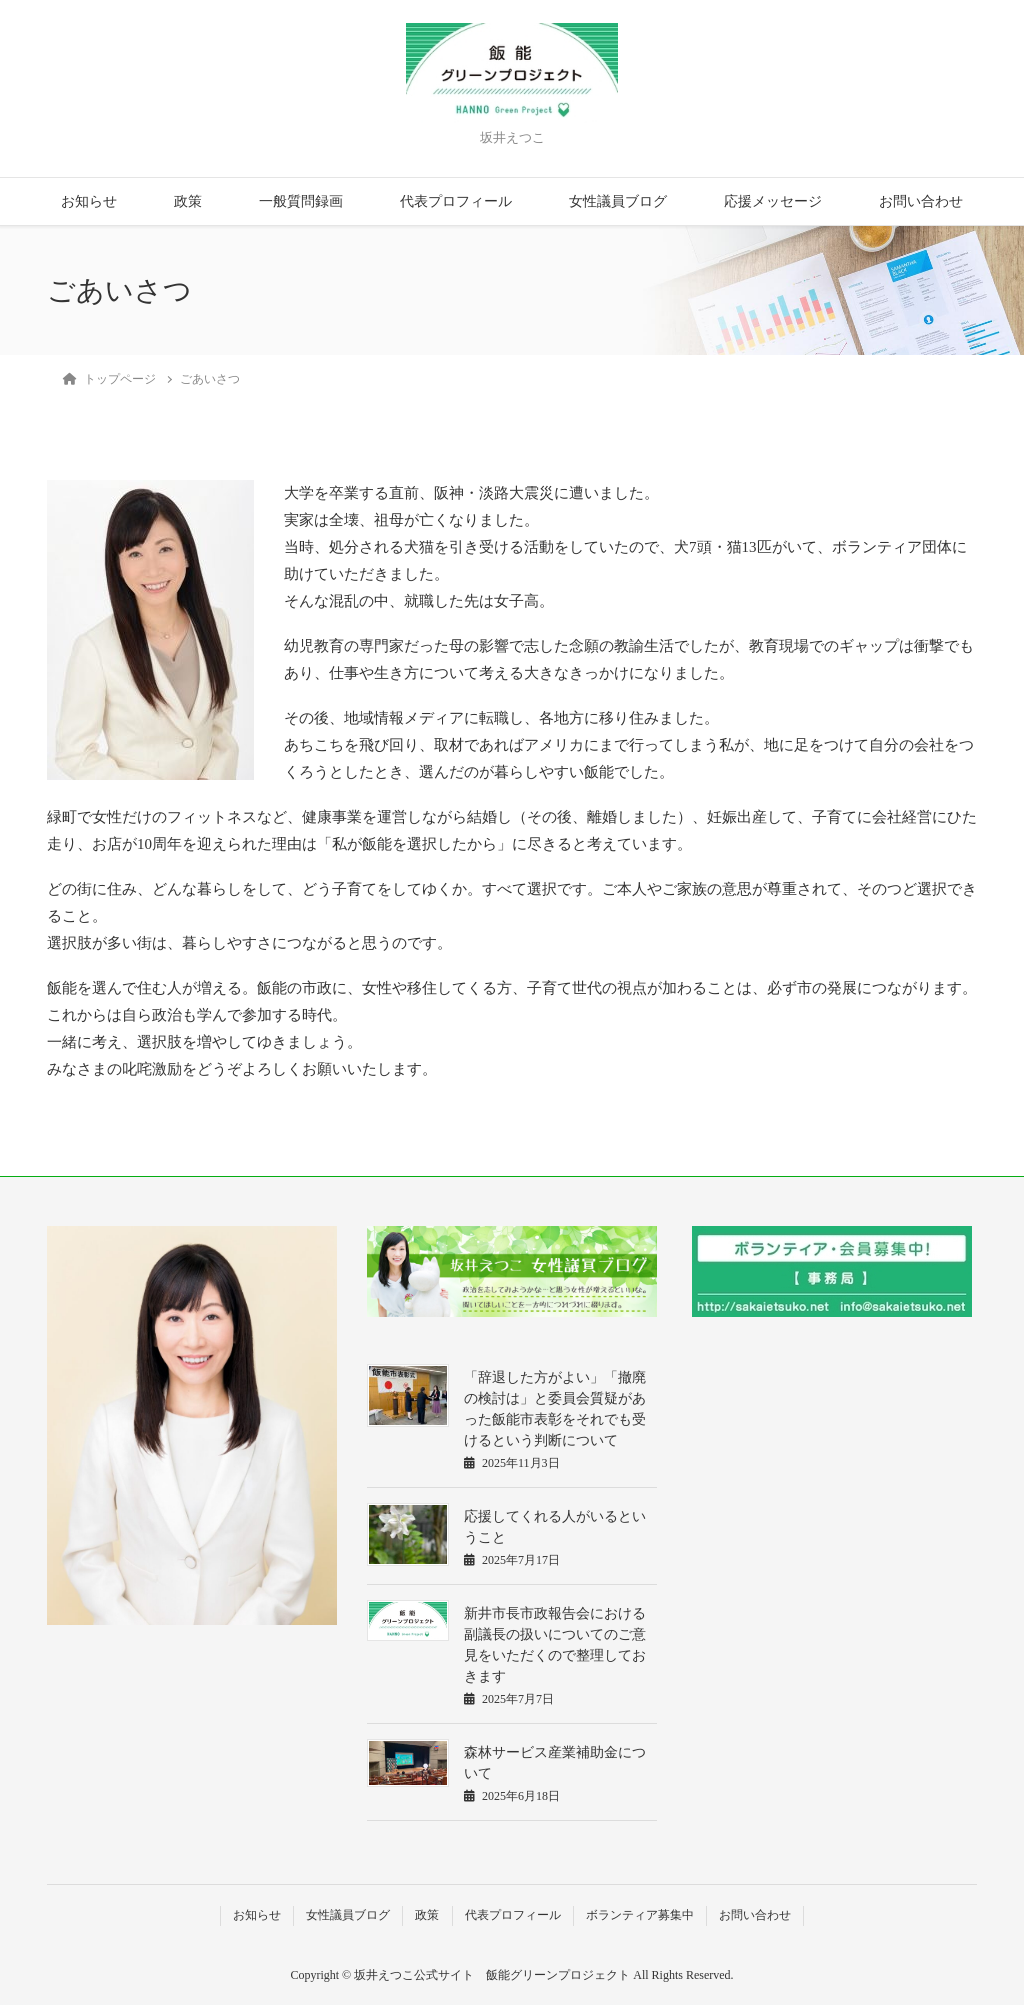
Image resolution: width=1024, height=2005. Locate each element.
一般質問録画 (301, 201)
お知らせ (89, 201)
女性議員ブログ (618, 201)
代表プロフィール (456, 201)
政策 (188, 201)
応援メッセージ (773, 201)
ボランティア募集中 (640, 1915)
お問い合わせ (921, 201)
